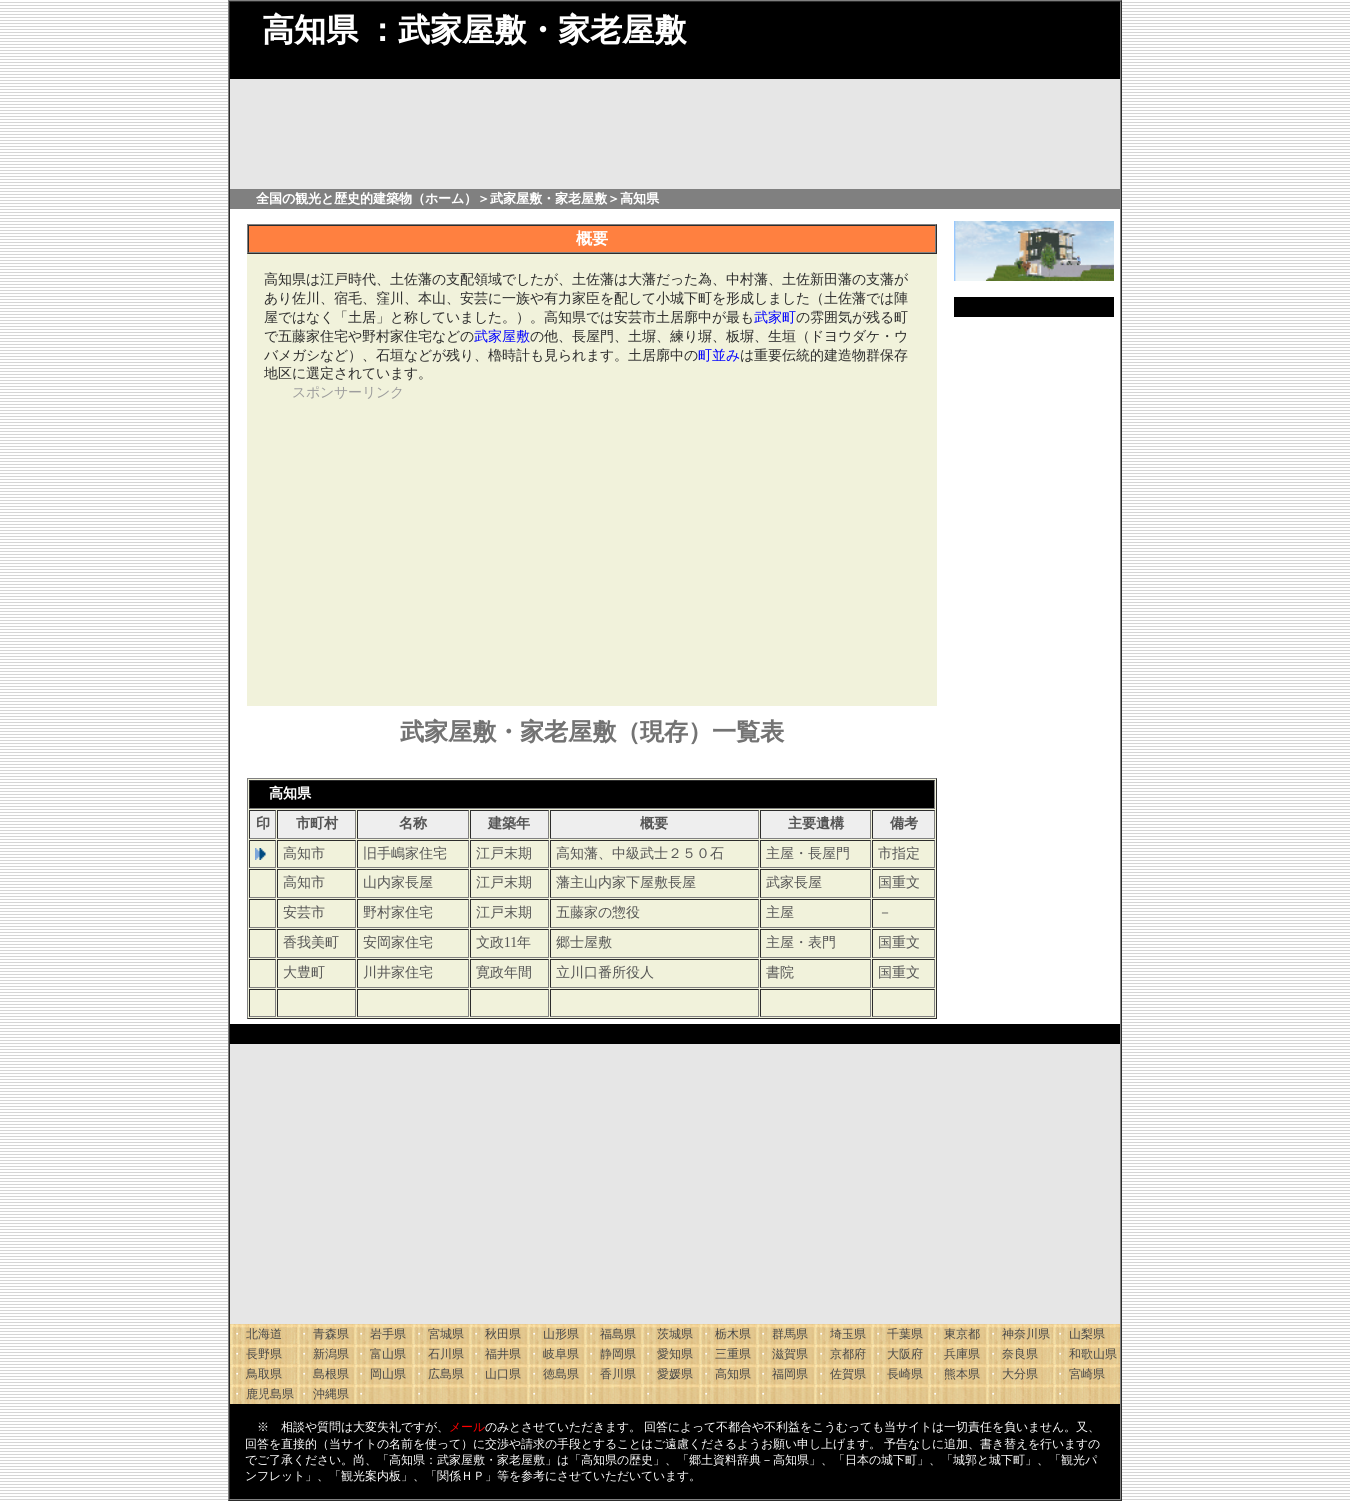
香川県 (618, 1374)
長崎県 (905, 1374)
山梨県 (1087, 1334)
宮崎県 (1087, 1374)
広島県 (446, 1374)
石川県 (446, 1354)
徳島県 (561, 1374)
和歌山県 (1093, 1354)
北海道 (264, 1334)
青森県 (331, 1334)
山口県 (503, 1374)
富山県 (388, 1354)
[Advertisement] (450, 543)
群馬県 (790, 1334)
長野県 (264, 1354)
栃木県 (733, 1334)
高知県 (733, 1374)
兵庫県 (962, 1354)
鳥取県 (264, 1374)
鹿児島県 (270, 1394)
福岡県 (790, 1374)
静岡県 (618, 1354)
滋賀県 (790, 1354)
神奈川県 (1026, 1334)
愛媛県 (675, 1374)
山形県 (561, 1334)
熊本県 (962, 1374)
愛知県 (675, 1354)
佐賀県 (848, 1374)
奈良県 (1020, 1354)
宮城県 (446, 1334)
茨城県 (675, 1334)
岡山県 (388, 1374)
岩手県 (388, 1334)
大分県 (1020, 1374)
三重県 (733, 1354)
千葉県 (905, 1334)
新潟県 (331, 1354)
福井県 (503, 1354)
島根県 (331, 1374)
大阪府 (905, 1354)
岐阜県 (561, 1354)
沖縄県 (331, 1394)
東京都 (962, 1334)
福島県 (618, 1334)
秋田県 (503, 1334)
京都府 (848, 1354)
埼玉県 (848, 1334)
